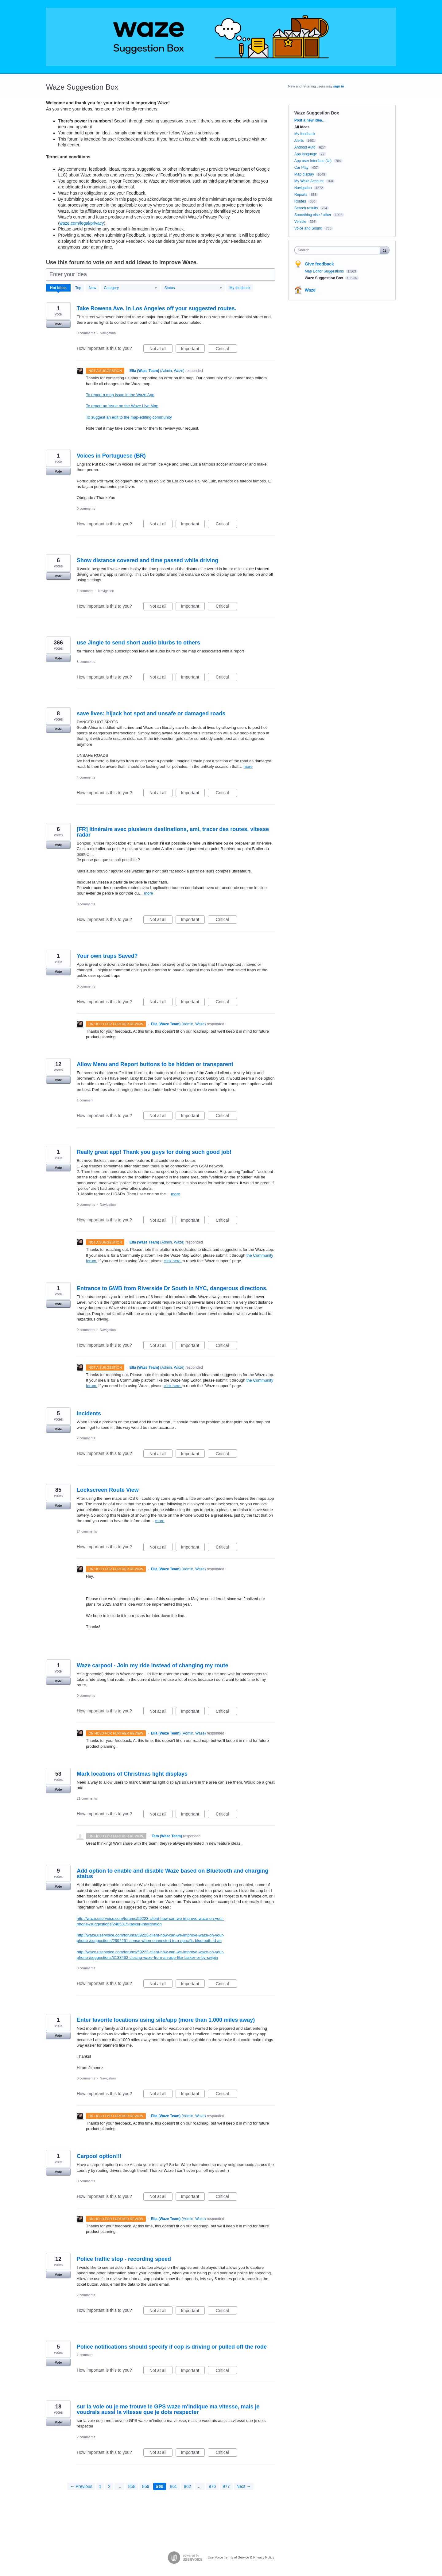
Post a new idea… (310, 120)
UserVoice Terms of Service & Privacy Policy (241, 2557)
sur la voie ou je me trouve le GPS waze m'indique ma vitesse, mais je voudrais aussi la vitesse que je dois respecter (168, 2409)
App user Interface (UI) (313, 161)
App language (305, 154)
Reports (300, 194)
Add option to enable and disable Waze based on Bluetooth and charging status (172, 1873)
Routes (300, 201)
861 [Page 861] (173, 2486)
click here (173, 1261)
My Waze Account (309, 181)
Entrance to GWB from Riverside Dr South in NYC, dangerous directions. (172, 1288)
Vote (58, 324)
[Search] (385, 250)
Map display (304, 174)
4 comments (86, 777)
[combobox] (338, 250)
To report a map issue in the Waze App (120, 395)
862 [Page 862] (187, 2486)
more (248, 766)
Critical (226, 349)
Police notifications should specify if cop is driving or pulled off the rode (172, 2347)
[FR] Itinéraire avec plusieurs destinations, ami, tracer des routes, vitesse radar (173, 832)
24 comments (87, 1531)
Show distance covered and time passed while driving (147, 560)
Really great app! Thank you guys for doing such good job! (154, 1152)
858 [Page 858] (131, 2486)
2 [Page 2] (109, 2486)
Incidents (89, 1413)
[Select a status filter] (193, 288)
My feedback (239, 288)
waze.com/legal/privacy (82, 223)
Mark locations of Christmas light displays (132, 1774)
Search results (306, 208)
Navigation (108, 333)
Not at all (161, 349)
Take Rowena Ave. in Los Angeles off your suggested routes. (156, 308)
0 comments (86, 333)
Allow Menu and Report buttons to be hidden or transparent (155, 1064)
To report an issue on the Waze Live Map (122, 406)
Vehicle (300, 221)
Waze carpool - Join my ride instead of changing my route (152, 1665)
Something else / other (312, 215)
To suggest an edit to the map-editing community (129, 417)
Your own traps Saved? (107, 956)
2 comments (86, 1438)
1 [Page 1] (100, 2486)
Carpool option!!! (99, 2156)
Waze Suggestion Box (324, 278)
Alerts (299, 140)
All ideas (301, 127)
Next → (244, 2486)
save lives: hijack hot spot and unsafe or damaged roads (151, 713)
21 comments (87, 1798)
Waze (310, 290)
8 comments (86, 661)
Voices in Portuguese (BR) (111, 456)
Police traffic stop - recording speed (124, 2259)
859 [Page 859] (145, 2486)
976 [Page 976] (212, 2486)
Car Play (301, 167)
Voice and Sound (308, 228)
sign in (338, 86)
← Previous (81, 2486)
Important (193, 349)
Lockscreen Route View (108, 1490)
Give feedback (319, 263)
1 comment (85, 591)
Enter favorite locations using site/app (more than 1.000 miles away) (166, 2020)
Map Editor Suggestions (325, 271)
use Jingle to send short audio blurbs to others (138, 643)
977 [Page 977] (226, 2486)
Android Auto (305, 147)
